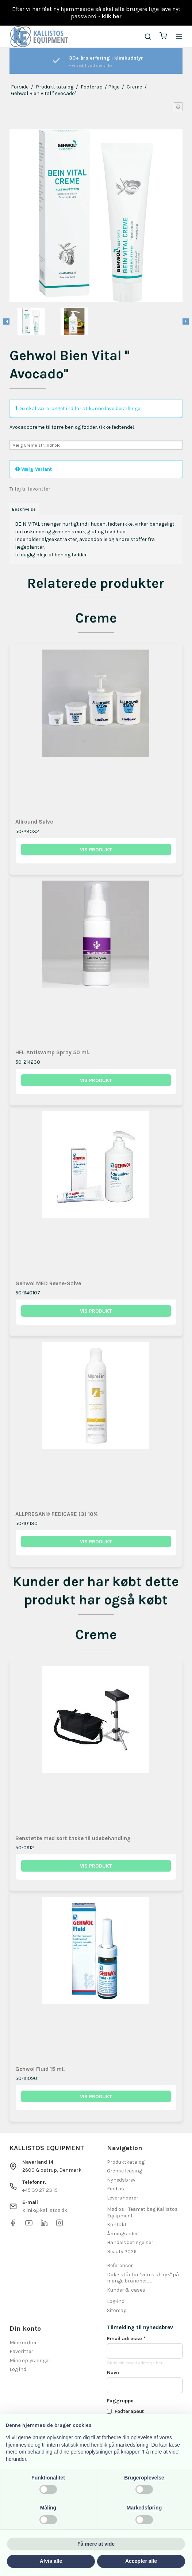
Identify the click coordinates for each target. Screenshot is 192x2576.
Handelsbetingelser (130, 2242)
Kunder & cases (126, 2290)
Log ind (17, 2369)
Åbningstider (122, 2234)
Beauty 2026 (122, 2251)
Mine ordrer (23, 2342)
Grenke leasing (124, 2171)
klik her (112, 16)
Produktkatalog (126, 2162)
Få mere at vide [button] (96, 2544)
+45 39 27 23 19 (40, 2190)
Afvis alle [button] (51, 2561)
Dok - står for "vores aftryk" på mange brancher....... (143, 2278)
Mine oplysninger (29, 2360)
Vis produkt (96, 850)
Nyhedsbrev (121, 2180)
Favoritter (21, 2351)
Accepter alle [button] (141, 2561)
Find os (115, 2189)
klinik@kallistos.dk (44, 2210)
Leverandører (122, 2198)
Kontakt (117, 2224)
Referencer (120, 2265)
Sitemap (117, 2310)
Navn (113, 2372)
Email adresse (126, 2338)
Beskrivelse (24, 509)
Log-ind (115, 2301)
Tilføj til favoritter (29, 489)
